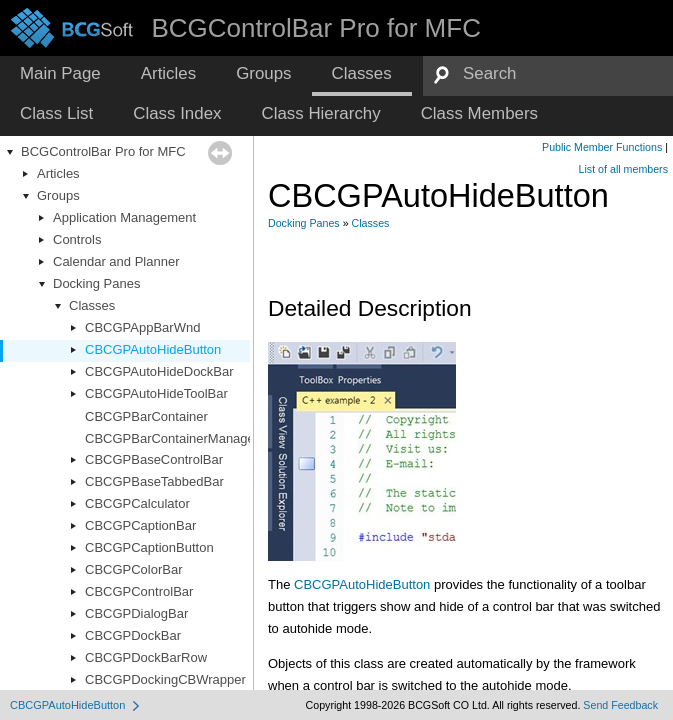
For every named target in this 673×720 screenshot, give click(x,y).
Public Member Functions (602, 147)
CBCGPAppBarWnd (142, 327)
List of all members (623, 169)
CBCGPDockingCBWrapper (165, 679)
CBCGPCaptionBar (140, 525)
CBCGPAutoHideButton (153, 349)
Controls (77, 239)
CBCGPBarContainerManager (172, 438)
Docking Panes (96, 283)
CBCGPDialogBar (136, 613)
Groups (58, 195)
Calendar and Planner (116, 261)
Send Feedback (620, 705)
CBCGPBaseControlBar (154, 459)
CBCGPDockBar (133, 635)
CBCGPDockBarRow (146, 657)
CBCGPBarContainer (146, 416)
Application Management (124, 217)
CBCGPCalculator (137, 503)
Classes (92, 305)
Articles (58, 173)
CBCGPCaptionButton (149, 547)
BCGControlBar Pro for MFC (103, 151)
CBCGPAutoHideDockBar (159, 371)
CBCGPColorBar (134, 569)
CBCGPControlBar (139, 591)
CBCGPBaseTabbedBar (154, 481)
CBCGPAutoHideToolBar (156, 393)
